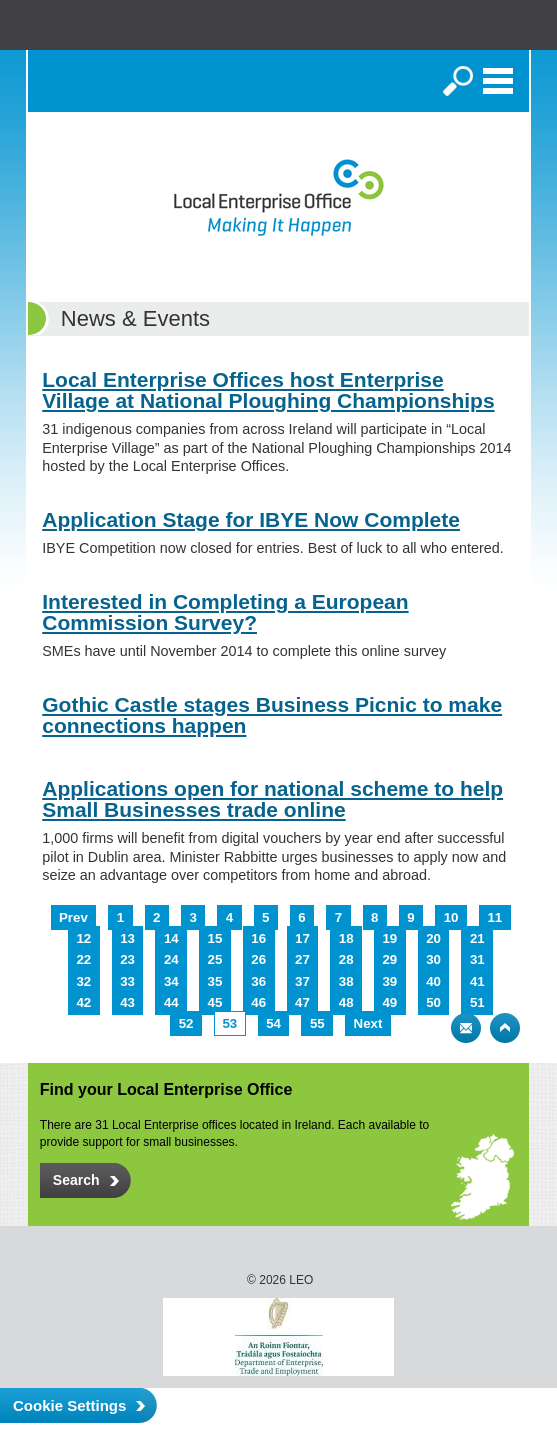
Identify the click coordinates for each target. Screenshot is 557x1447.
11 (494, 917)
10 (451, 917)
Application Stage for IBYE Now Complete (251, 519)
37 (302, 981)
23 (127, 959)
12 (83, 938)
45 (215, 1002)
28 (346, 959)
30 (433, 959)
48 (346, 1002)
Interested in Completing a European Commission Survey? (225, 612)
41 (477, 981)
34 (171, 981)
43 (127, 1002)
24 (171, 959)
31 (477, 959)
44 (171, 1002)
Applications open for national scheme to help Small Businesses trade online (272, 799)
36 (258, 981)
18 (346, 938)
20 (433, 938)
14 (171, 938)
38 (346, 981)
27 (302, 959)
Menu (498, 81)
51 (477, 1002)
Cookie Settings (69, 1405)
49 (389, 1002)
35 (215, 981)
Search (458, 81)
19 (389, 938)
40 (433, 981)
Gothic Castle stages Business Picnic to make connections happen (272, 715)
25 (215, 959)
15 (215, 938)
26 (258, 959)
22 (83, 959)
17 (302, 938)
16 (258, 938)
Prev (73, 917)
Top (505, 1028)
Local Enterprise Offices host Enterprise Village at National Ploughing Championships (268, 390)
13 (127, 938)
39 (389, 981)
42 (83, 1002)
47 (302, 1002)
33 (127, 981)
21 (477, 938)
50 (433, 1002)
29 (389, 959)
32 (83, 981)
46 (258, 1002)
